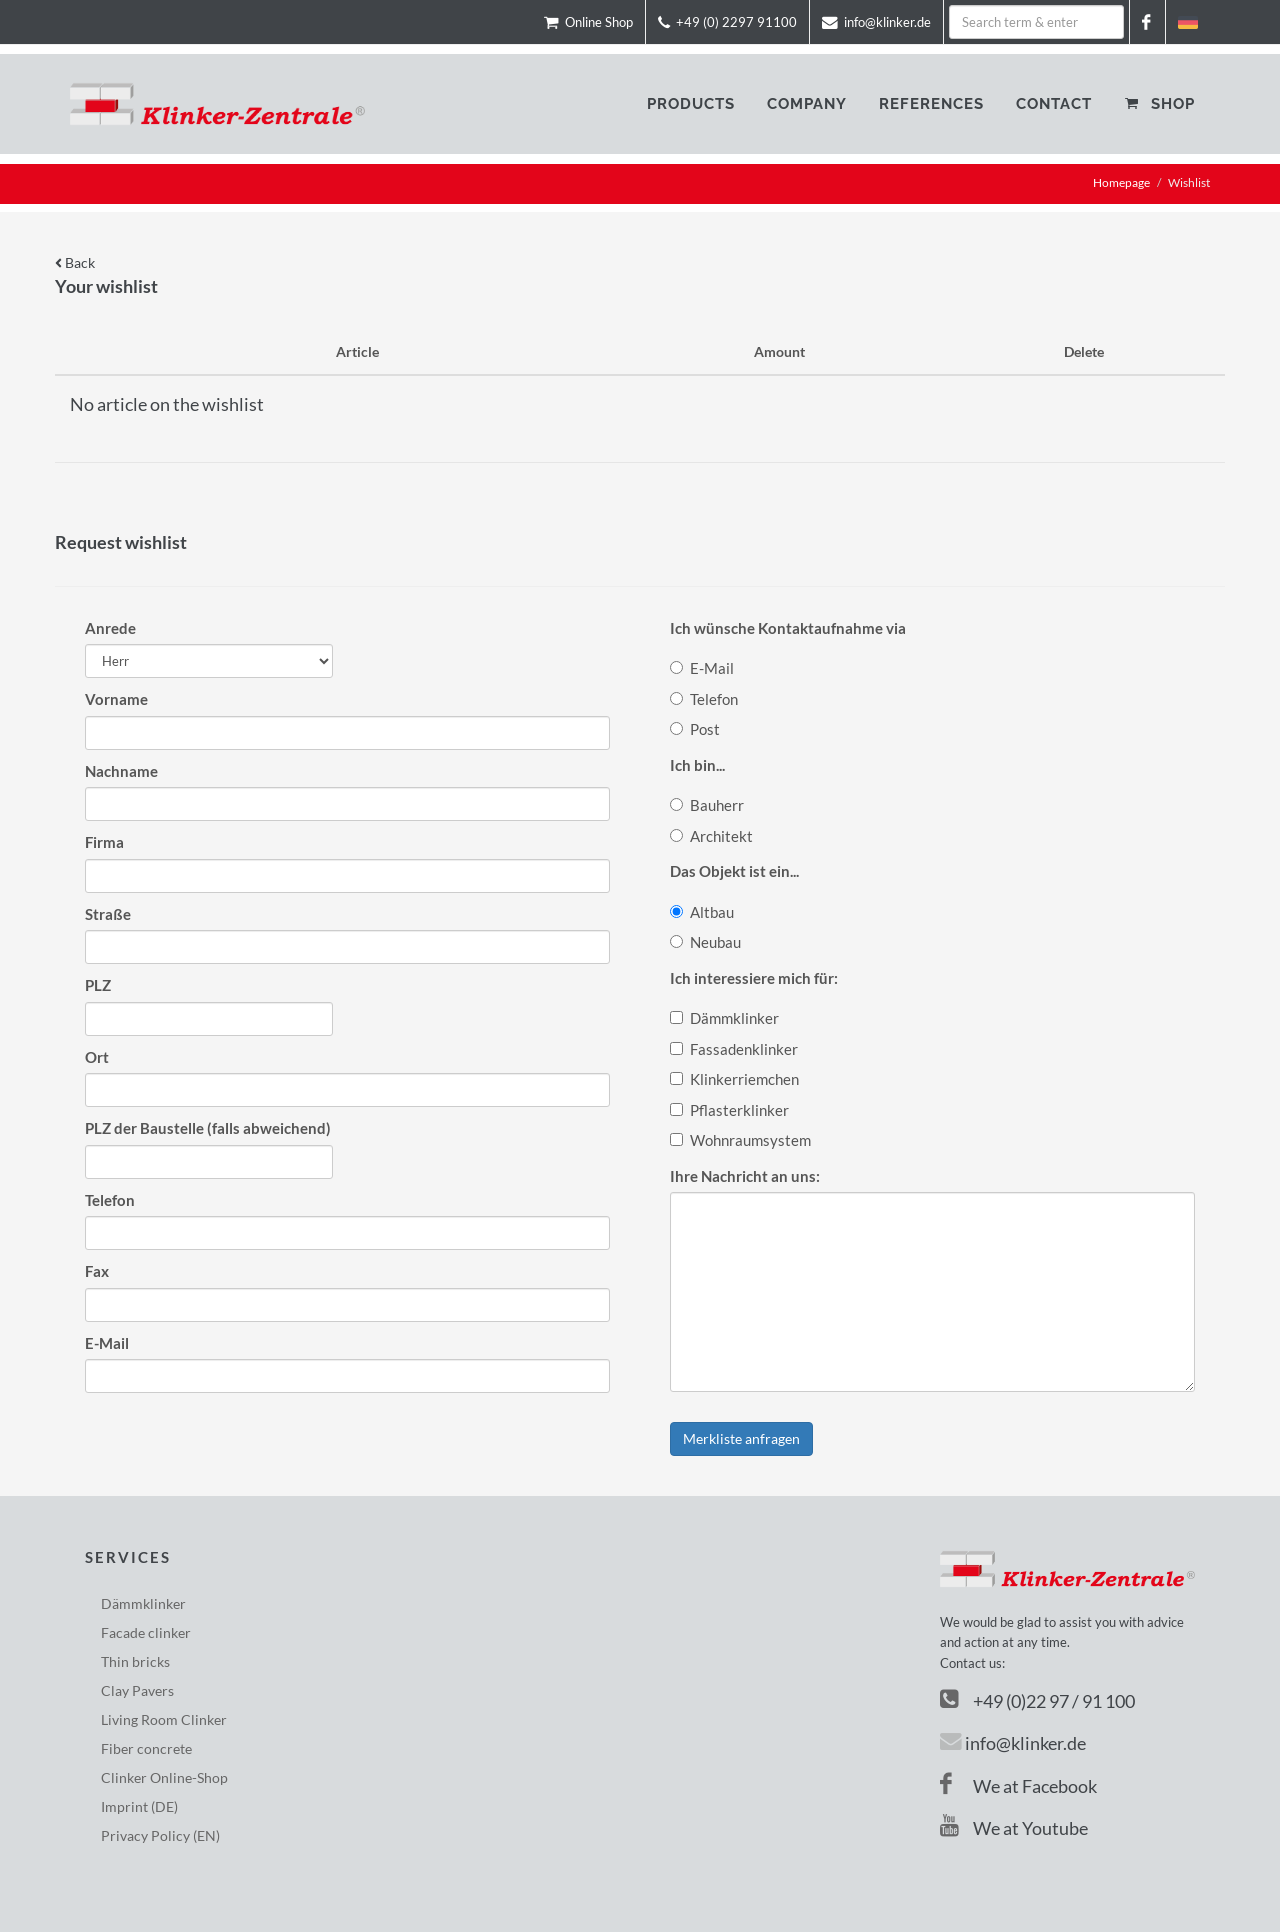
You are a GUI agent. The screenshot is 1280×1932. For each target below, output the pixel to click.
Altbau (702, 912)
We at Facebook (1018, 1786)
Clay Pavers (137, 1690)
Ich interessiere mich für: (754, 978)
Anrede (110, 628)
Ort (97, 1057)
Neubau (705, 942)
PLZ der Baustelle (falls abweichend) (208, 1128)
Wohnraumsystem (740, 1140)
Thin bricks (135, 1661)
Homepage (1121, 182)
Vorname (116, 699)
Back (75, 262)
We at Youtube (1014, 1828)
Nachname (121, 771)
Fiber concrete (146, 1748)
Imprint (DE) (139, 1806)
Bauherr (707, 805)
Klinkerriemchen (734, 1079)
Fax (97, 1271)
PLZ (98, 985)
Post (695, 729)
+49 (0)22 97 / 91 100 (1054, 1701)
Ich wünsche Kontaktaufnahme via (788, 628)
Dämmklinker (724, 1018)
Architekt (711, 836)
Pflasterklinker (729, 1110)
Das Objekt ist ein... (734, 871)
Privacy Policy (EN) (160, 1835)
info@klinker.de (1025, 1743)
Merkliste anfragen (741, 1438)
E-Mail (107, 1343)
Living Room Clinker (164, 1719)
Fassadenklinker (734, 1049)
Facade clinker (146, 1632)
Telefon (110, 1200)
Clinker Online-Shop (164, 1777)
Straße (108, 914)
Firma (104, 842)
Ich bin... (697, 765)
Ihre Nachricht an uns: (745, 1176)
